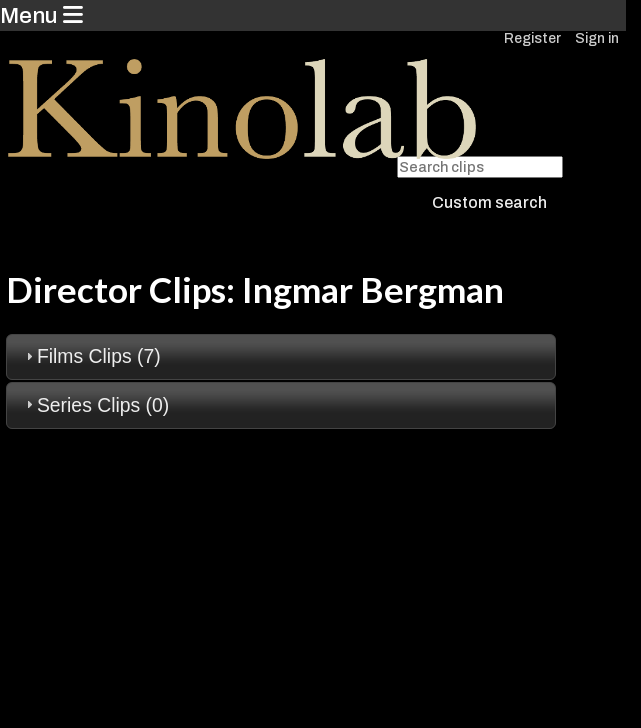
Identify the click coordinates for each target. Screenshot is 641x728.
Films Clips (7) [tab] (91, 356)
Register (532, 38)
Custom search (489, 202)
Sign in (597, 38)
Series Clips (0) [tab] (95, 405)
